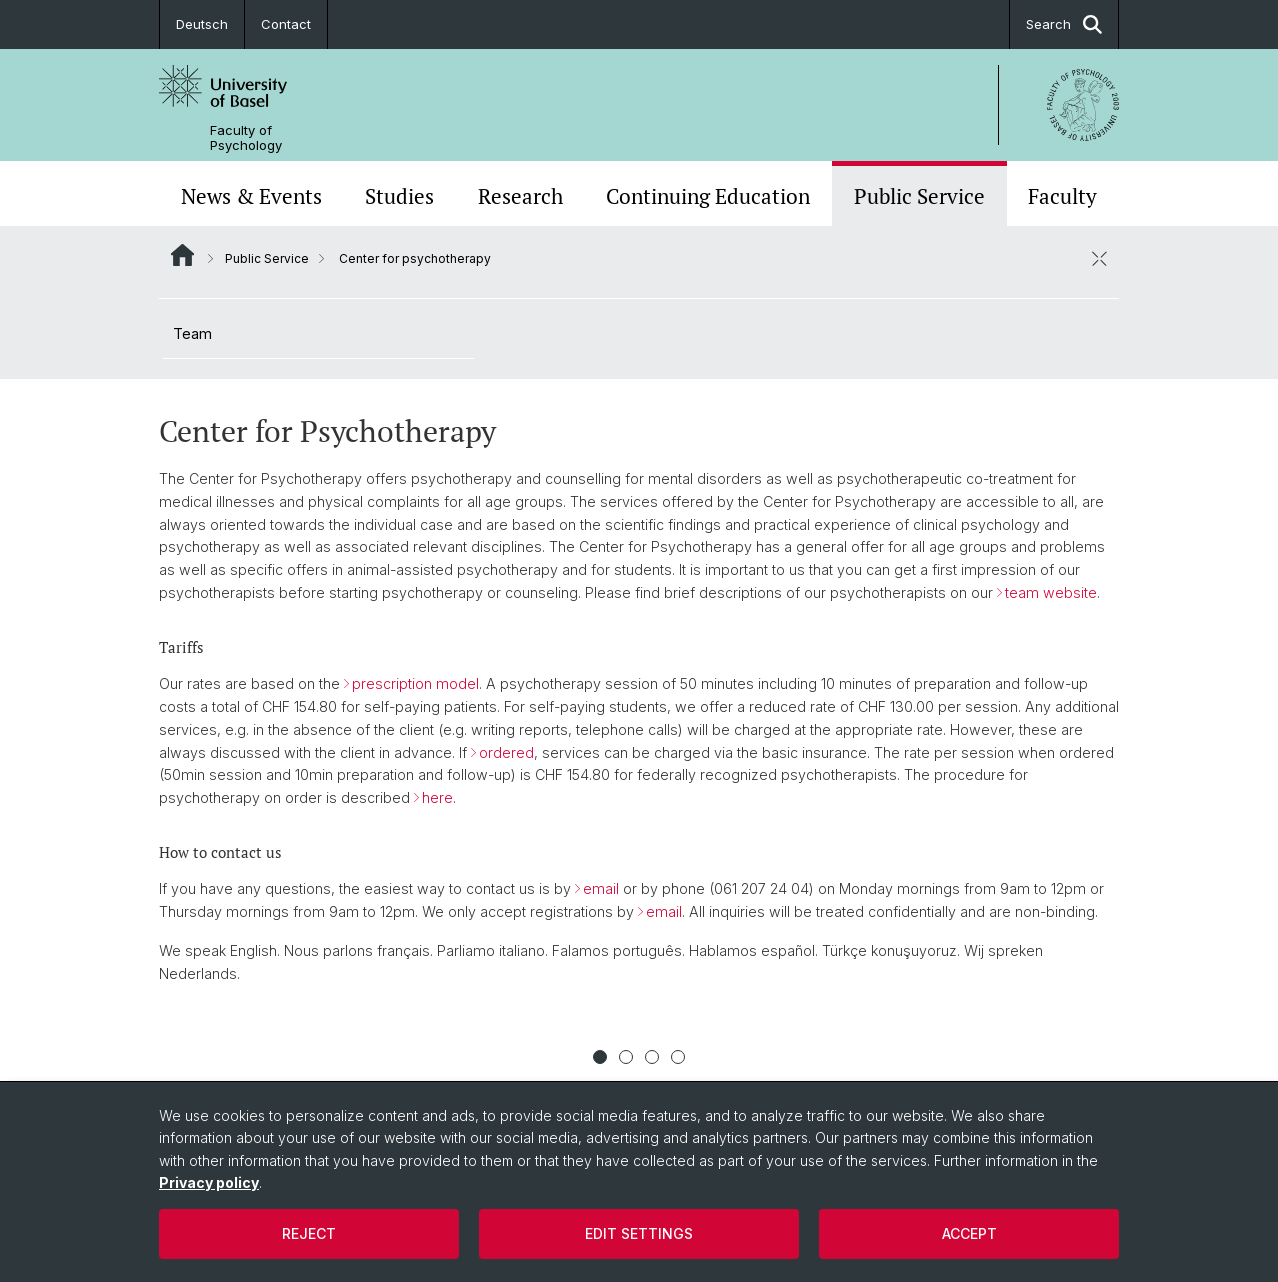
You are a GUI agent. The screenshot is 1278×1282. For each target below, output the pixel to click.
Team (192, 333)
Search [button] (1064, 24)
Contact (286, 24)
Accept (969, 1233)
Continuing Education (708, 196)
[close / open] (1099, 258)
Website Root (182, 255)
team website (1051, 592)
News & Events (251, 196)
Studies (399, 196)
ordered (506, 752)
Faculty (1062, 196)
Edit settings (639, 1233)
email (601, 888)
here (437, 797)
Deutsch (202, 24)
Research (520, 196)
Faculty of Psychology (246, 138)
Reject (309, 1233)
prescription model (415, 683)
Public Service (919, 196)
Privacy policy (209, 1182)
